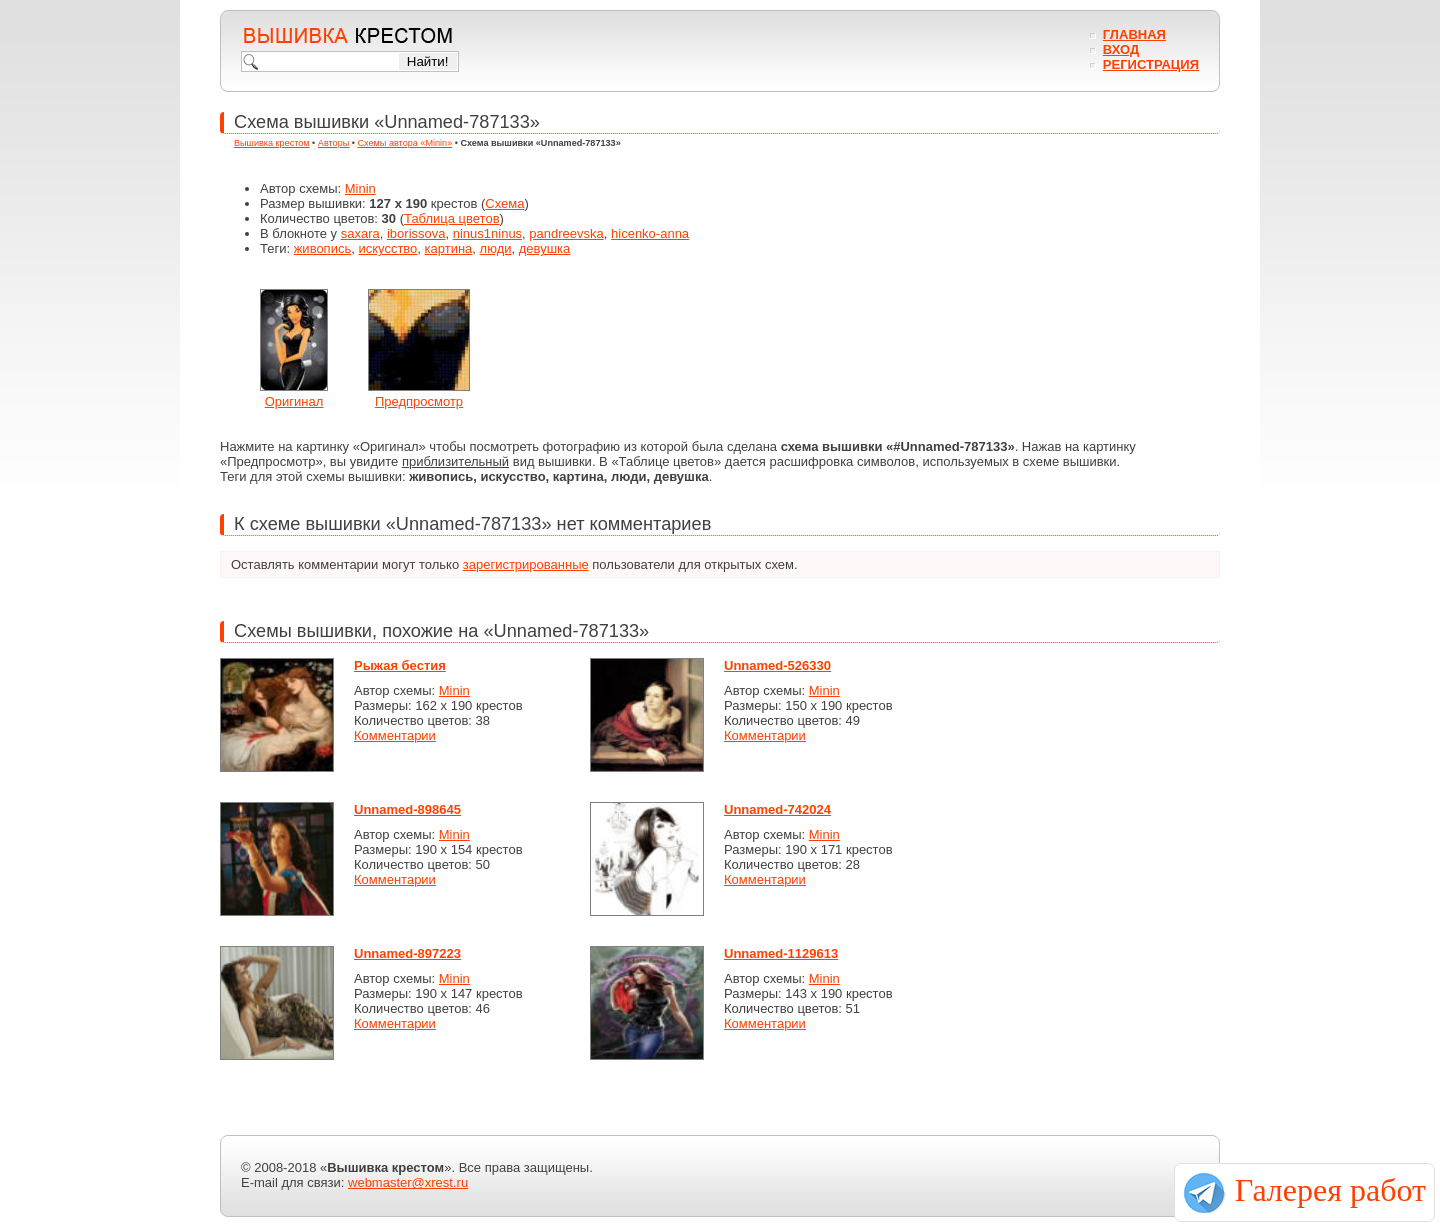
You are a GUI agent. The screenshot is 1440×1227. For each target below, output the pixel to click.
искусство (387, 248)
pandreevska (566, 233)
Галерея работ (1330, 1190)
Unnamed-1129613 (781, 953)
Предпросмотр (419, 401)
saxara (360, 233)
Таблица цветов (452, 218)
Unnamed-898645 (407, 809)
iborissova (416, 233)
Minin (360, 188)
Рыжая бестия (400, 665)
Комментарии (395, 735)
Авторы (333, 143)
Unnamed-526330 (777, 665)
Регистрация (1151, 64)
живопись (323, 248)
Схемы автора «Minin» (405, 143)
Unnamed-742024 (777, 809)
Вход (1121, 49)
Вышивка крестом (272, 143)
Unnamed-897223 (407, 953)
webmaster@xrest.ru (408, 1182)
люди (496, 248)
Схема (504, 203)
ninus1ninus (487, 233)
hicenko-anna (650, 233)
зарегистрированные (526, 564)
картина (449, 248)
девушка (545, 248)
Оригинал (294, 401)
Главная (1134, 34)
